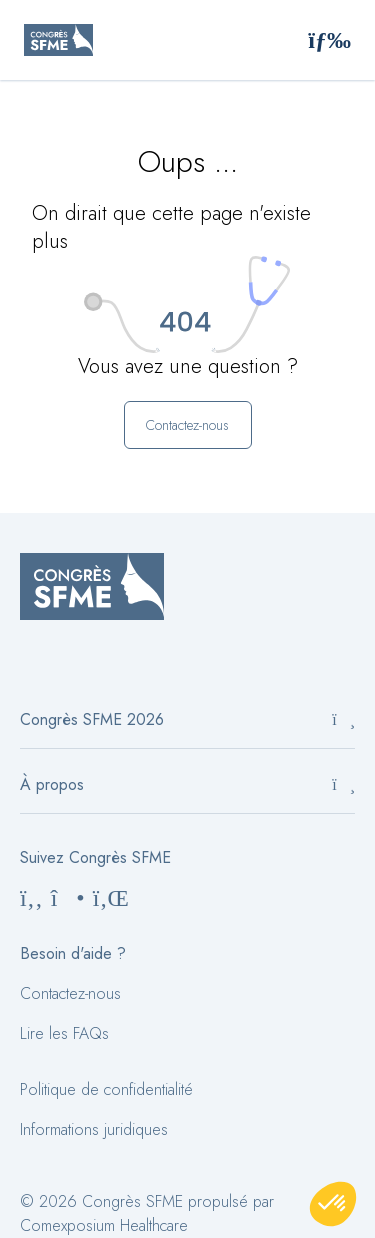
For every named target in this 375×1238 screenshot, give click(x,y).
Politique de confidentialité (106, 1089)
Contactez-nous (70, 993)
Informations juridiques (94, 1129)
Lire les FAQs (64, 1033)
